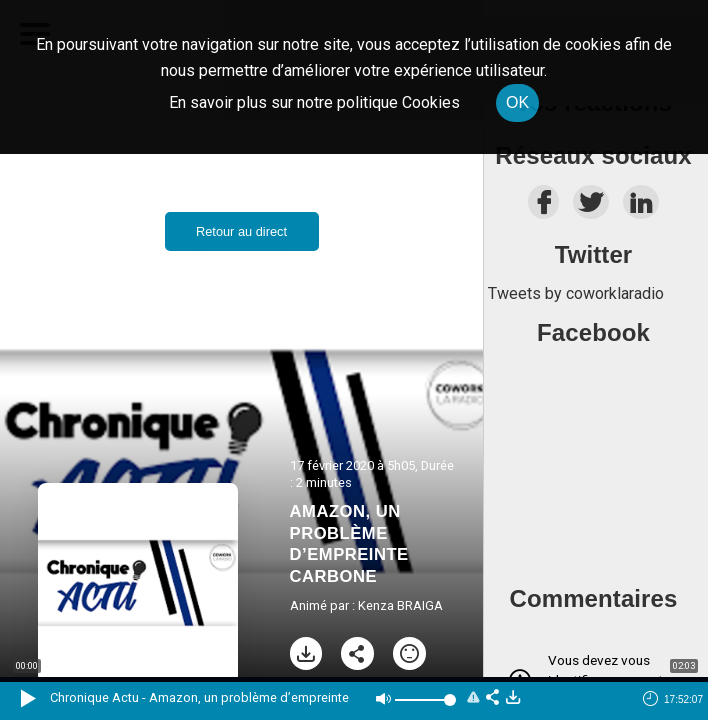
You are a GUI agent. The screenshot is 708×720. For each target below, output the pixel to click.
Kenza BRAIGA (400, 605)
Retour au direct (241, 231)
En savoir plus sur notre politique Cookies (314, 102)
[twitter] (591, 207)
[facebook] (543, 207)
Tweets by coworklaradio (576, 293)
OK (517, 102)
